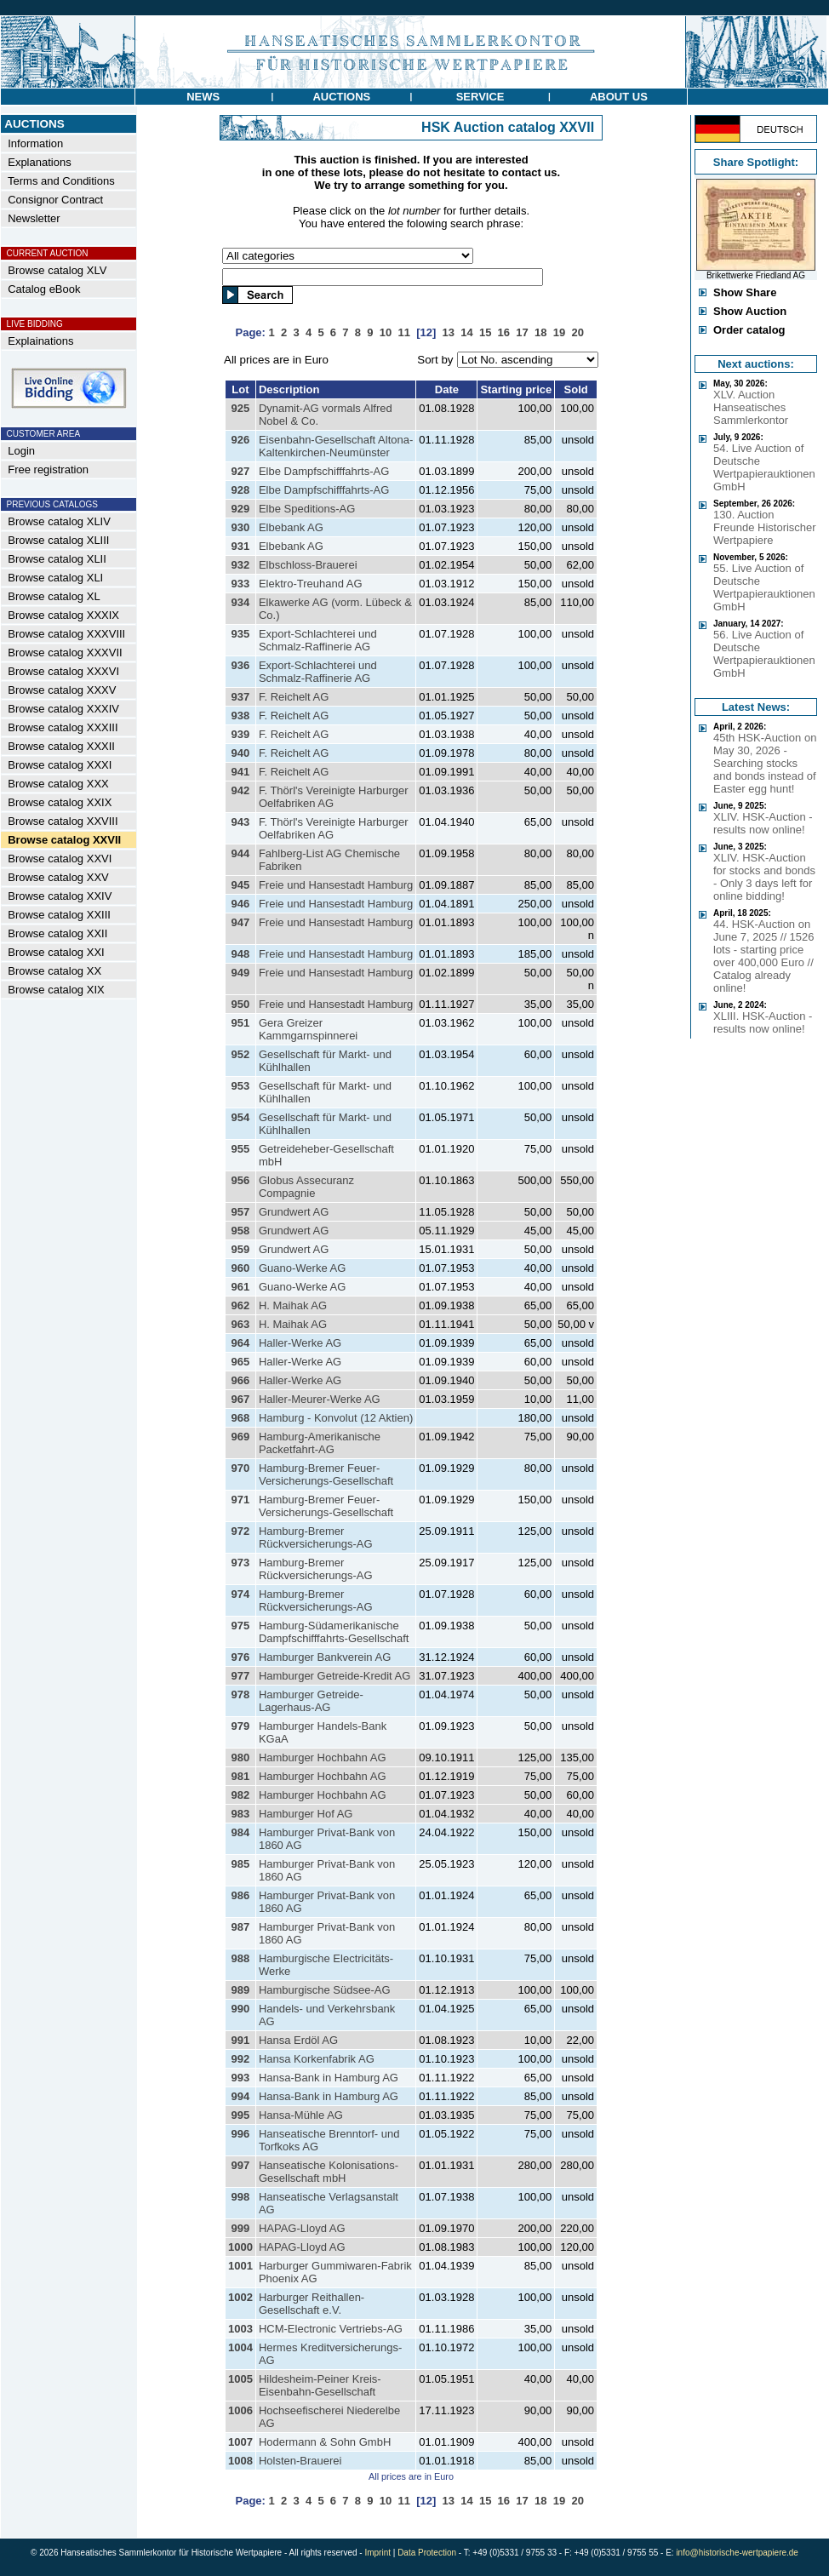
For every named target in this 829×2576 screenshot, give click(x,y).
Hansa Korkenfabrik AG (316, 2058)
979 (241, 1726)
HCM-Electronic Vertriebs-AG (331, 2328)
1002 (240, 2297)
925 (241, 408)
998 (241, 2196)
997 (241, 2165)
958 (241, 1230)
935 (241, 633)
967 (241, 1399)
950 (241, 1004)
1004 (240, 2347)
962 (241, 1305)
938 (241, 715)
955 (241, 1148)
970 (241, 1468)
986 (241, 1895)
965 (241, 1361)
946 (241, 903)
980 (241, 1757)
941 (241, 771)
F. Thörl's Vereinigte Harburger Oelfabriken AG (334, 797)
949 (241, 972)
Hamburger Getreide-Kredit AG (334, 1675)
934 (241, 602)
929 (241, 508)
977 (241, 1675)
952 (241, 1054)
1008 (240, 2460)
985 (241, 1864)
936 (241, 665)
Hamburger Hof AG (306, 1813)
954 (241, 1117)
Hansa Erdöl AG (298, 2040)
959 (241, 1249)
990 (241, 2008)
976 (241, 1657)
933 (241, 583)
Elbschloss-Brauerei (308, 564)
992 (241, 2058)
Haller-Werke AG (300, 1343)
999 (241, 2228)
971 (241, 1499)
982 (241, 1795)
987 (241, 1927)
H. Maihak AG (293, 1305)
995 (241, 2115)
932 (241, 564)
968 (241, 1417)
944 (241, 853)
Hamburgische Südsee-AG (325, 1990)
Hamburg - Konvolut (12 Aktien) (336, 1417)
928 (241, 490)
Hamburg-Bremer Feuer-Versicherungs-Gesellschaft (326, 1474)
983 (241, 1813)
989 (241, 1990)
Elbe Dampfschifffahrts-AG (324, 471)
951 (241, 1022)
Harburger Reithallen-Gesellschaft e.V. (311, 2303)
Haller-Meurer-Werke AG (319, 1399)
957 (241, 1211)
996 (241, 2133)
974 (241, 1594)
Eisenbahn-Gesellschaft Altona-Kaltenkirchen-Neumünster (336, 446)
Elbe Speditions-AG (307, 508)
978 (241, 1694)
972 (241, 1531)
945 (241, 885)
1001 (240, 2265)
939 (241, 734)
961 (241, 1286)
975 (241, 1625)
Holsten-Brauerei (300, 2460)
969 (241, 1436)
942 (241, 790)
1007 (240, 2442)
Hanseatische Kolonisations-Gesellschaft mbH (328, 2171)
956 (241, 1180)
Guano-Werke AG (302, 1268)
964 (241, 1343)
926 (241, 439)
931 (241, 546)
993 (241, 2077)
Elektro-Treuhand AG (311, 583)
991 (241, 2040)
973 (241, 1562)
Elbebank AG (291, 527)
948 (241, 953)
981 (241, 1776)
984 (241, 1832)
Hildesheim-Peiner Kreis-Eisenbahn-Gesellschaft (320, 2385)
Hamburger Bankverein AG (325, 1657)
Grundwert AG (294, 1211)
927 (241, 471)
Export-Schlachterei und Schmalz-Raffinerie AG (318, 640)
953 (241, 1085)
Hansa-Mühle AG (301, 2115)
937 (241, 696)
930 (241, 527)
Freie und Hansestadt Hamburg (336, 885)
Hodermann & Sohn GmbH (325, 2442)
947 (241, 922)
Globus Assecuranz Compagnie (306, 1186)
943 (241, 822)
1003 (240, 2328)
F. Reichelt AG (294, 696)
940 (241, 753)
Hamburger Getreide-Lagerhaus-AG (311, 1701)
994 (241, 2096)
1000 (240, 2247)
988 (241, 1958)
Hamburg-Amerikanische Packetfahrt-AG (319, 1443)
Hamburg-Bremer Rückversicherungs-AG (316, 1537)
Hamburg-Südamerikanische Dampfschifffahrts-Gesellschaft (334, 1632)
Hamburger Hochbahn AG (322, 1757)
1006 (240, 2410)
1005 (240, 2379)
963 (241, 1324)
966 (241, 1380)
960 (241, 1268)
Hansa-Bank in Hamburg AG (328, 2077)
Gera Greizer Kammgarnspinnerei (308, 1029)
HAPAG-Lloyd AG (302, 2228)
